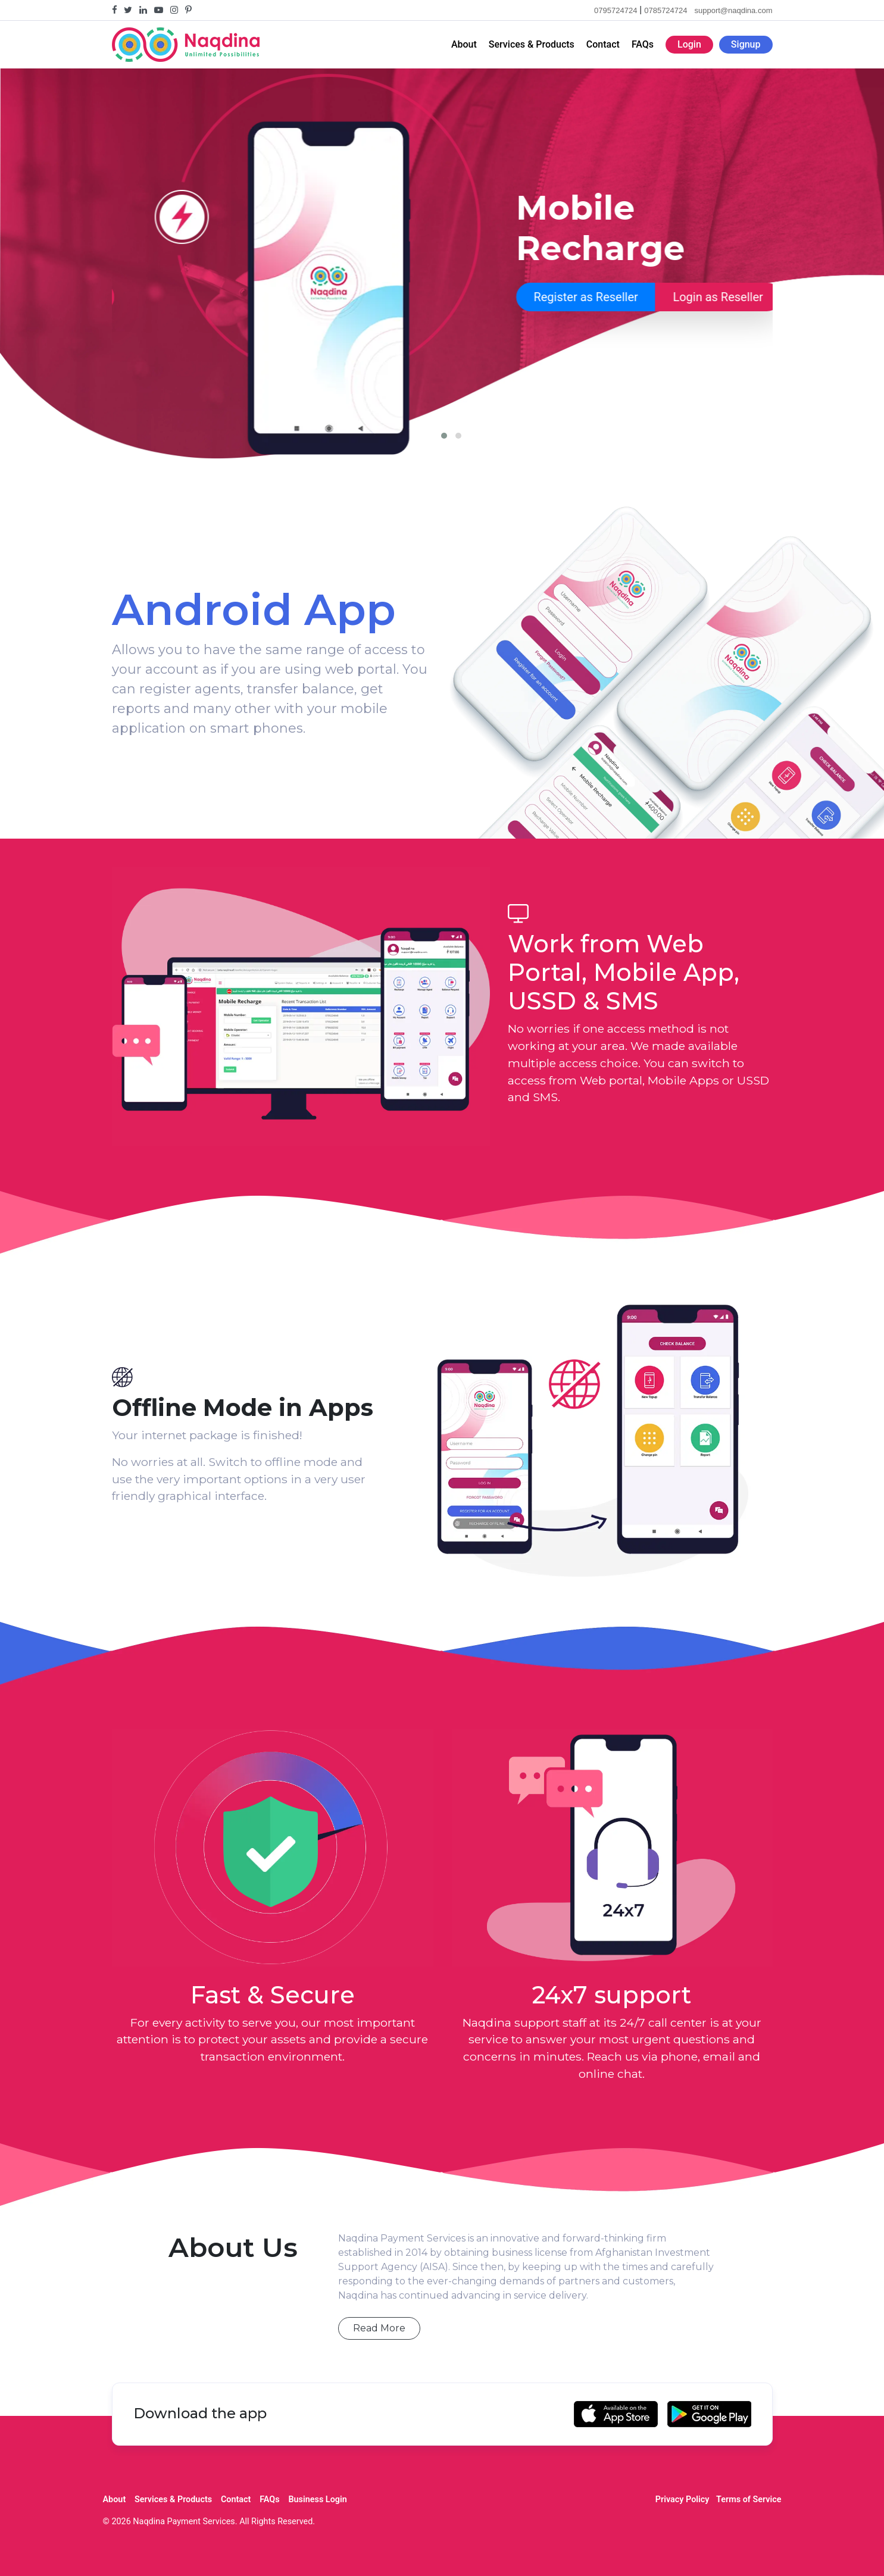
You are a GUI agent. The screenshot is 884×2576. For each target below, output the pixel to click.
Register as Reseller (181, 297)
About (464, 44)
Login (689, 44)
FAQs (643, 44)
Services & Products (531, 44)
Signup (746, 44)
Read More (379, 2328)
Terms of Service (748, 2499)
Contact (603, 44)
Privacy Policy (682, 2499)
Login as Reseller (313, 297)
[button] (444, 436)
